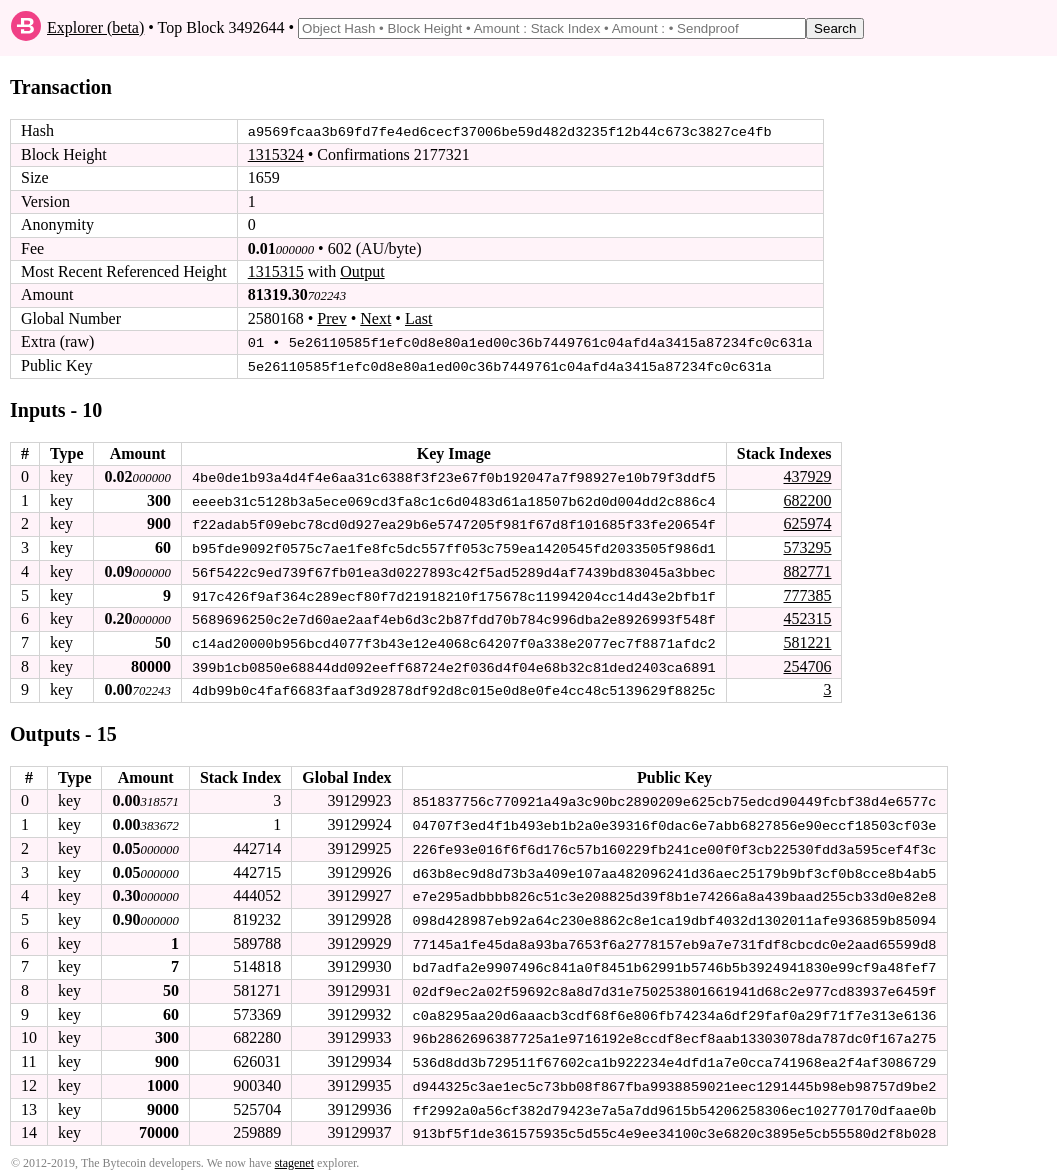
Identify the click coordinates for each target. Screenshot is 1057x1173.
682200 (807, 498)
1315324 (276, 154)
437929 (807, 475)
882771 (807, 569)
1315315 (276, 271)
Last (419, 318)
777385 (807, 592)
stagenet (294, 1154)
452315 (807, 615)
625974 (807, 522)
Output (362, 271)
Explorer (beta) (95, 27)
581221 (807, 639)
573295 (807, 545)
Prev (331, 318)
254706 (807, 662)
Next (375, 318)
